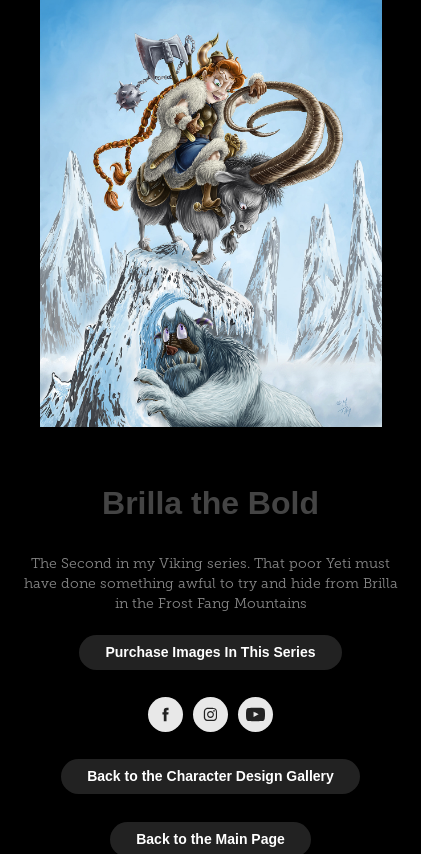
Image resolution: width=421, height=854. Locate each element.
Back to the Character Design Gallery (210, 776)
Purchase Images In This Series (210, 652)
